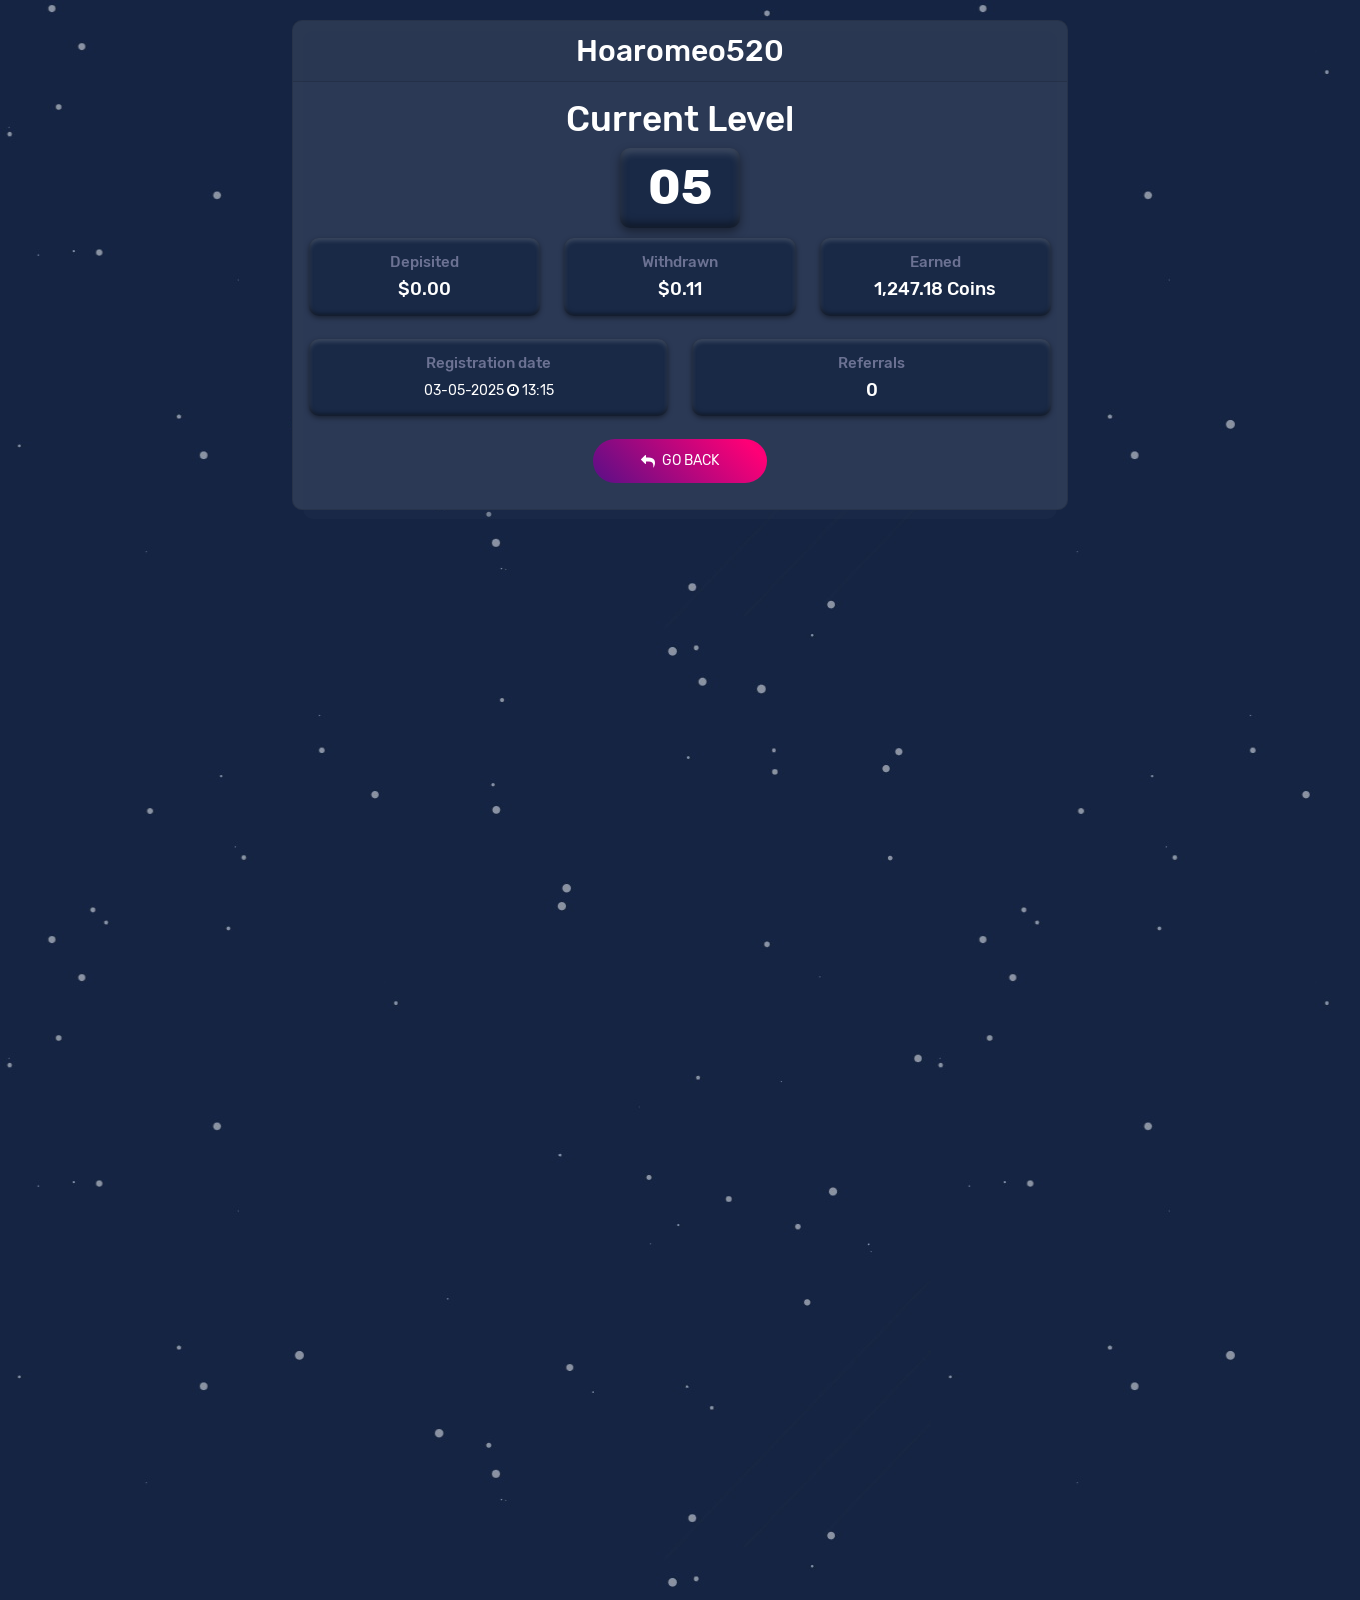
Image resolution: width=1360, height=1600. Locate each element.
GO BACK (680, 460)
